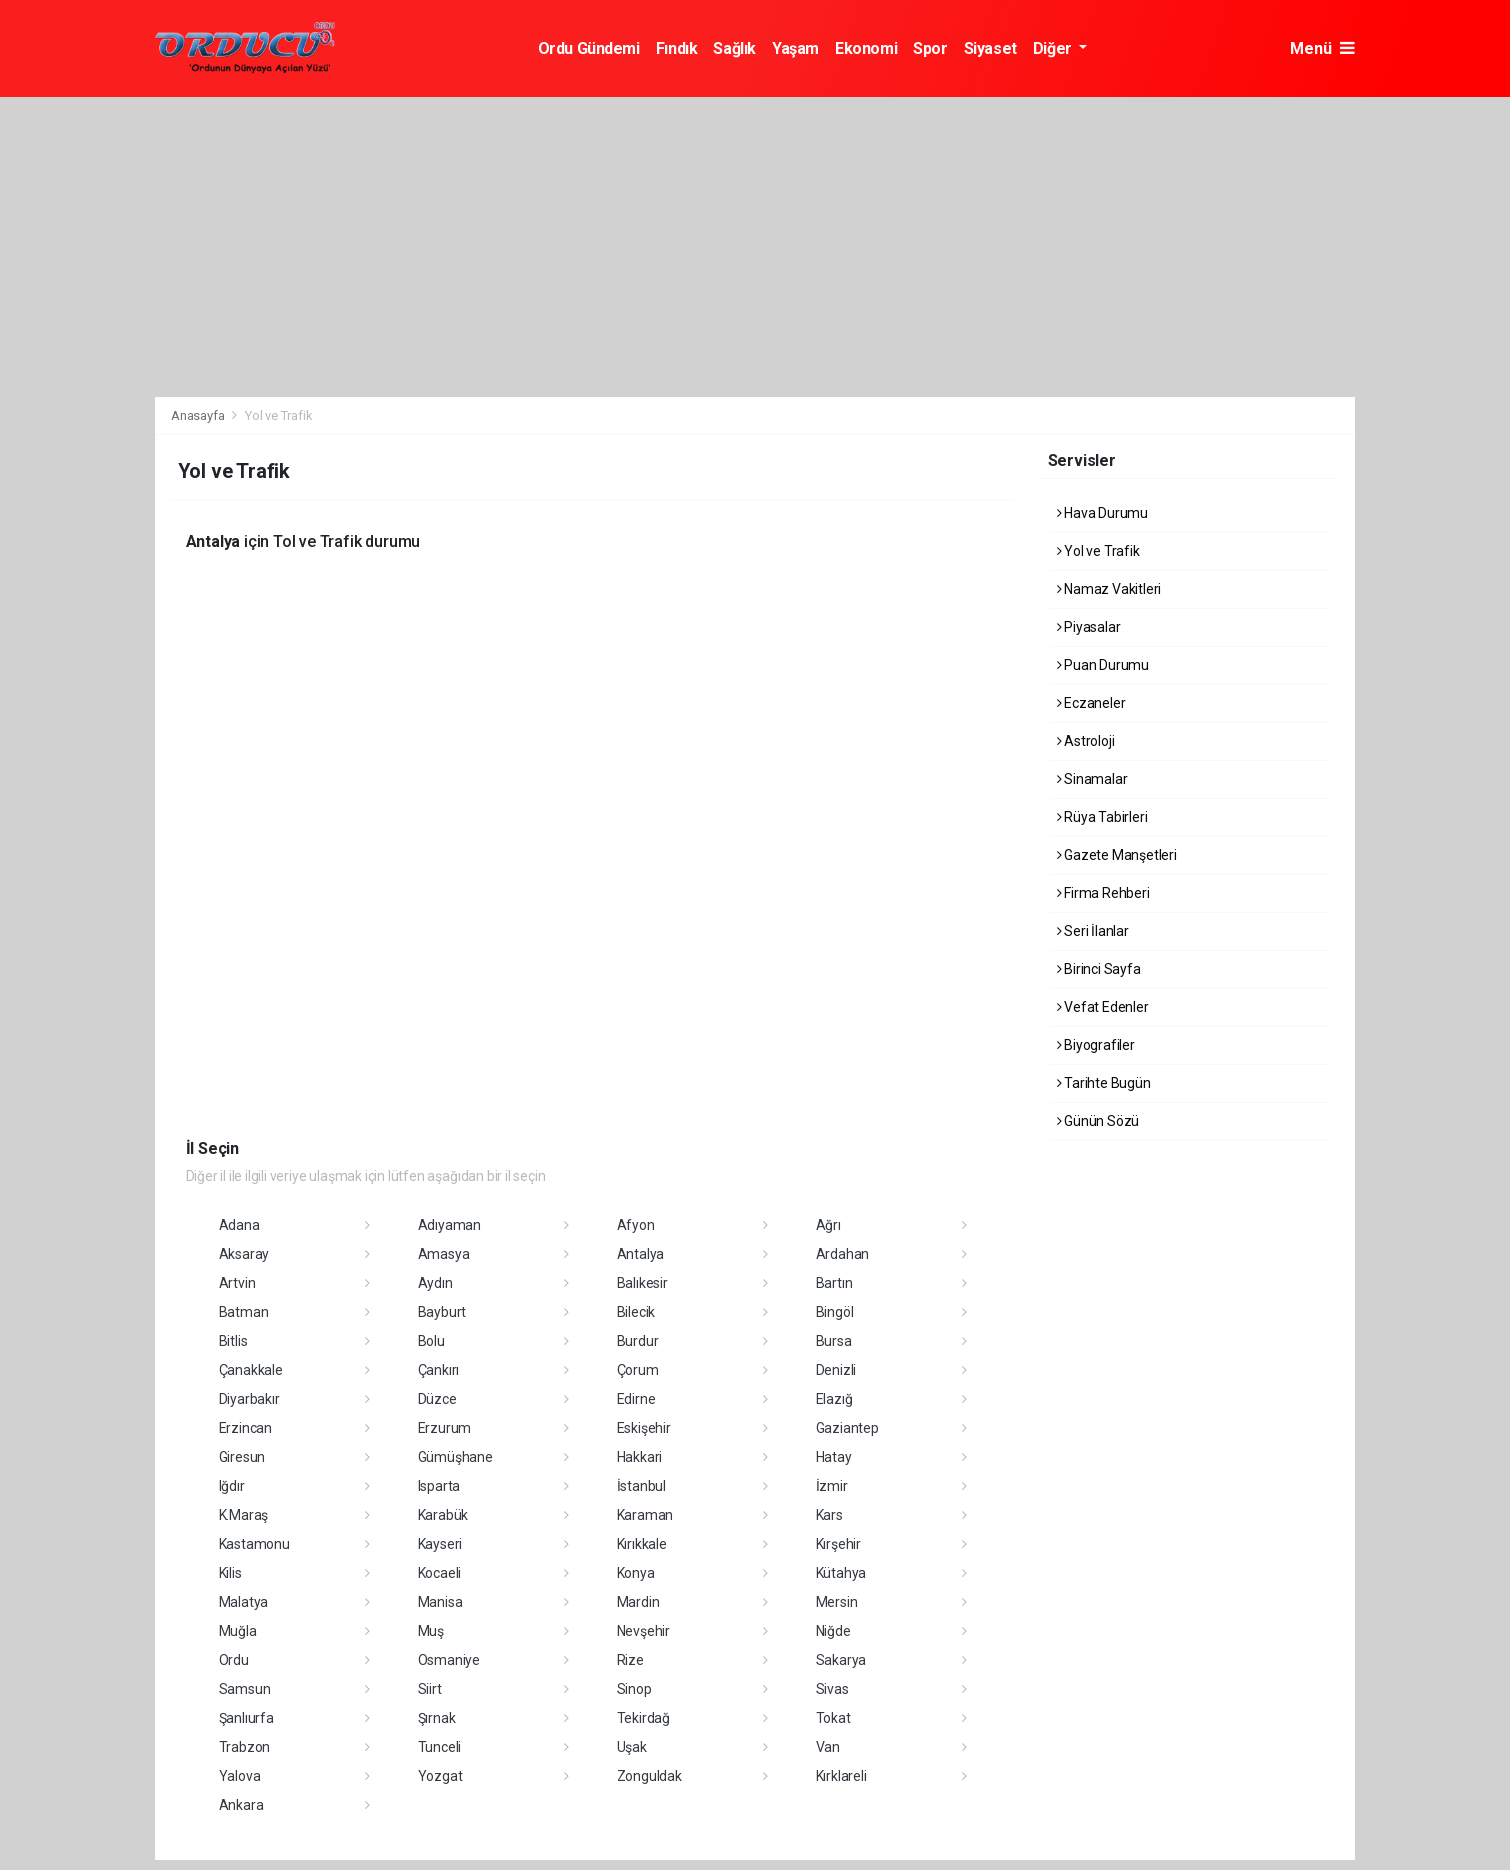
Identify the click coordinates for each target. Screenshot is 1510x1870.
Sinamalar (1092, 779)
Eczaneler (1091, 703)
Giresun (242, 1457)
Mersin (837, 1602)
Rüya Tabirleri (1102, 817)
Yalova (240, 1776)
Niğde (833, 1631)
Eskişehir (644, 1428)
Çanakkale (251, 1370)
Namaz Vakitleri (1109, 589)
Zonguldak (649, 1776)
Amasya (444, 1254)
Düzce (437, 1399)
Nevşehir (643, 1631)
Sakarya (841, 1660)
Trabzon (245, 1747)
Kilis (230, 1573)
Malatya (244, 1602)
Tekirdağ (643, 1718)
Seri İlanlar (1093, 931)
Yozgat (440, 1776)
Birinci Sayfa (1099, 969)
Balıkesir (642, 1283)
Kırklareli (841, 1776)
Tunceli (440, 1747)
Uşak (632, 1747)
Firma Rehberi (1103, 893)
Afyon (636, 1225)
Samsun (245, 1689)
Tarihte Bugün (1104, 1083)
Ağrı (828, 1225)
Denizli (836, 1370)
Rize (630, 1660)
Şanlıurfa (246, 1718)
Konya (636, 1573)
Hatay (834, 1457)
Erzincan (245, 1428)
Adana (239, 1225)
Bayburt (442, 1312)
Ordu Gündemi (589, 48)
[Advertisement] (755, 247)
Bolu (431, 1341)
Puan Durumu (1103, 665)
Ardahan (843, 1254)
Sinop (634, 1689)
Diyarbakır (249, 1399)
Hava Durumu (1103, 513)
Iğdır (232, 1486)
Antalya (641, 1254)
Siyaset (990, 48)
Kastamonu (254, 1544)
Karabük (443, 1515)
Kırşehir (838, 1544)
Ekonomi (866, 48)
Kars (829, 1515)
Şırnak (437, 1718)
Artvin (237, 1283)
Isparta (439, 1486)
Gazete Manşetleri (1117, 855)
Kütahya (841, 1573)
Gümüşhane (455, 1457)
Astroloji (1086, 741)
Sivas (832, 1689)
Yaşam (795, 48)
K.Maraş (244, 1515)
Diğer (1054, 48)
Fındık (677, 48)
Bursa (834, 1341)
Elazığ (834, 1399)
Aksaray (244, 1254)
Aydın (435, 1283)
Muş (431, 1631)
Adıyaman (449, 1225)
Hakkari (640, 1457)
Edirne (636, 1399)
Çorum (638, 1370)
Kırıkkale (642, 1544)
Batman (244, 1312)
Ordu (234, 1660)
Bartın (834, 1283)
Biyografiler (1096, 1045)
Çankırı (439, 1370)
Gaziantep (847, 1428)
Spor (930, 48)
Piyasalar (1089, 627)
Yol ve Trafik (279, 415)
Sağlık (734, 48)
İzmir (832, 1486)
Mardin (638, 1602)
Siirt (430, 1689)
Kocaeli (440, 1573)
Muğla (238, 1631)
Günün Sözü (1098, 1121)
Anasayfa (199, 415)
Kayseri (440, 1544)
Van (828, 1747)
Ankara (241, 1805)
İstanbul (641, 1486)
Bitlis (233, 1341)
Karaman (645, 1515)
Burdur (638, 1341)
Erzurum (445, 1428)
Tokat (833, 1718)
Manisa (440, 1602)
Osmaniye (449, 1660)
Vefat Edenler (1103, 1007)
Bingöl (835, 1312)
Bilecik (636, 1312)
